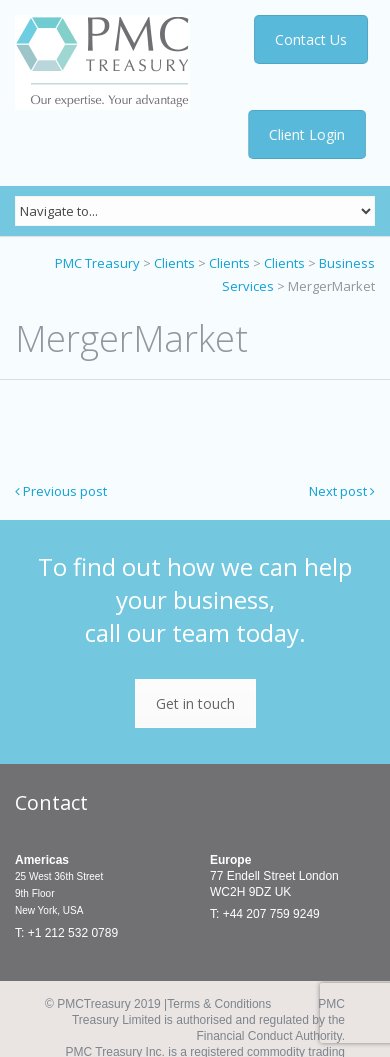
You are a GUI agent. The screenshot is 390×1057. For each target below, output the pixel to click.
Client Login (307, 134)
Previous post (61, 491)
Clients (174, 263)
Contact (51, 802)
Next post (342, 491)
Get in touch (195, 703)
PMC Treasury (97, 263)
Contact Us (310, 39)
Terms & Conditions (219, 1004)
